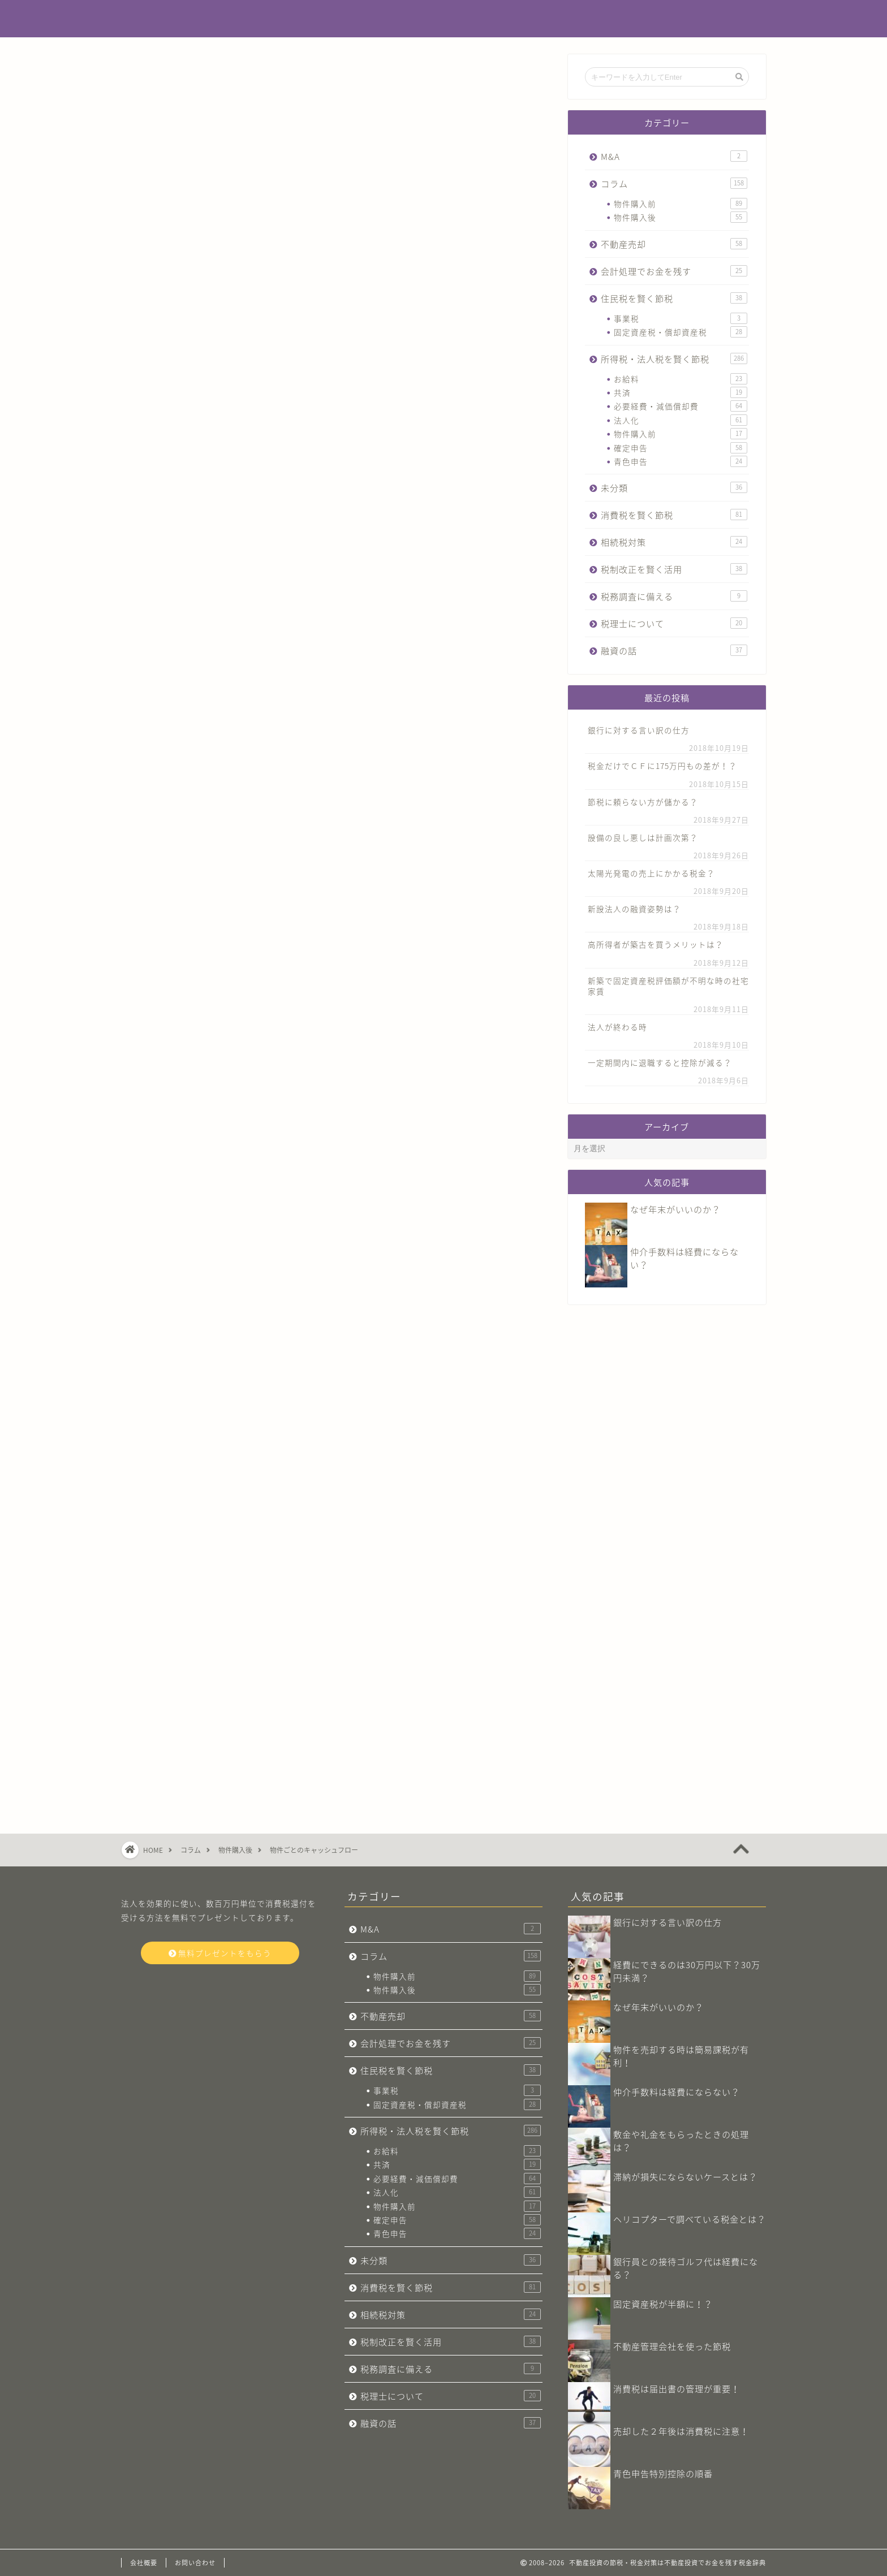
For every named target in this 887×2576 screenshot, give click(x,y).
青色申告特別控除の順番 (663, 2473)
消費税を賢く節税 (674, 514)
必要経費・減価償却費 (680, 406)
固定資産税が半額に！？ (663, 2303)
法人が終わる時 (617, 1026)
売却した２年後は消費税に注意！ (681, 2430)
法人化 (680, 420)
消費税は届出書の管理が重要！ (676, 2388)
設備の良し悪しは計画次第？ (643, 837)
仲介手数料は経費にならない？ (676, 2091)
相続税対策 (674, 541)
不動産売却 (674, 243)
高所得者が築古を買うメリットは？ (656, 944)
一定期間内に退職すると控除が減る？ (660, 1062)
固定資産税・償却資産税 (680, 332)
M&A (674, 156)
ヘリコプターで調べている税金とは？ (689, 2218)
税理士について (674, 623)
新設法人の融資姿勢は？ (634, 908)
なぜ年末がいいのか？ (675, 1209)
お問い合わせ (195, 2563)
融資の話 (674, 650)
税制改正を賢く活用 (674, 569)
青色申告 (680, 461)
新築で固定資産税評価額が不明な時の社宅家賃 (668, 986)
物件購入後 (680, 217)
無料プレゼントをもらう (220, 1953)
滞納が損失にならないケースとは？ (685, 2176)
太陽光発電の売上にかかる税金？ (651, 873)
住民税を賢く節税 (674, 298)
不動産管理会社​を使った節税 (672, 2346)
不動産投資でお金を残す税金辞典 (443, 19)
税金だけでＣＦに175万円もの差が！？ (662, 765)
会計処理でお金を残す (674, 271)
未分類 (674, 487)
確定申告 (680, 447)
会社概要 (143, 2563)
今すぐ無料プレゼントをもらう (336, 1485)
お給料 (680, 378)
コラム (153, 77)
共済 (680, 392)
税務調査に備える (674, 596)
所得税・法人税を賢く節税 (674, 358)
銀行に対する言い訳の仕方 (639, 730)
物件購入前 (680, 203)
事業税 (680, 318)
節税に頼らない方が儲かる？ (643, 801)
